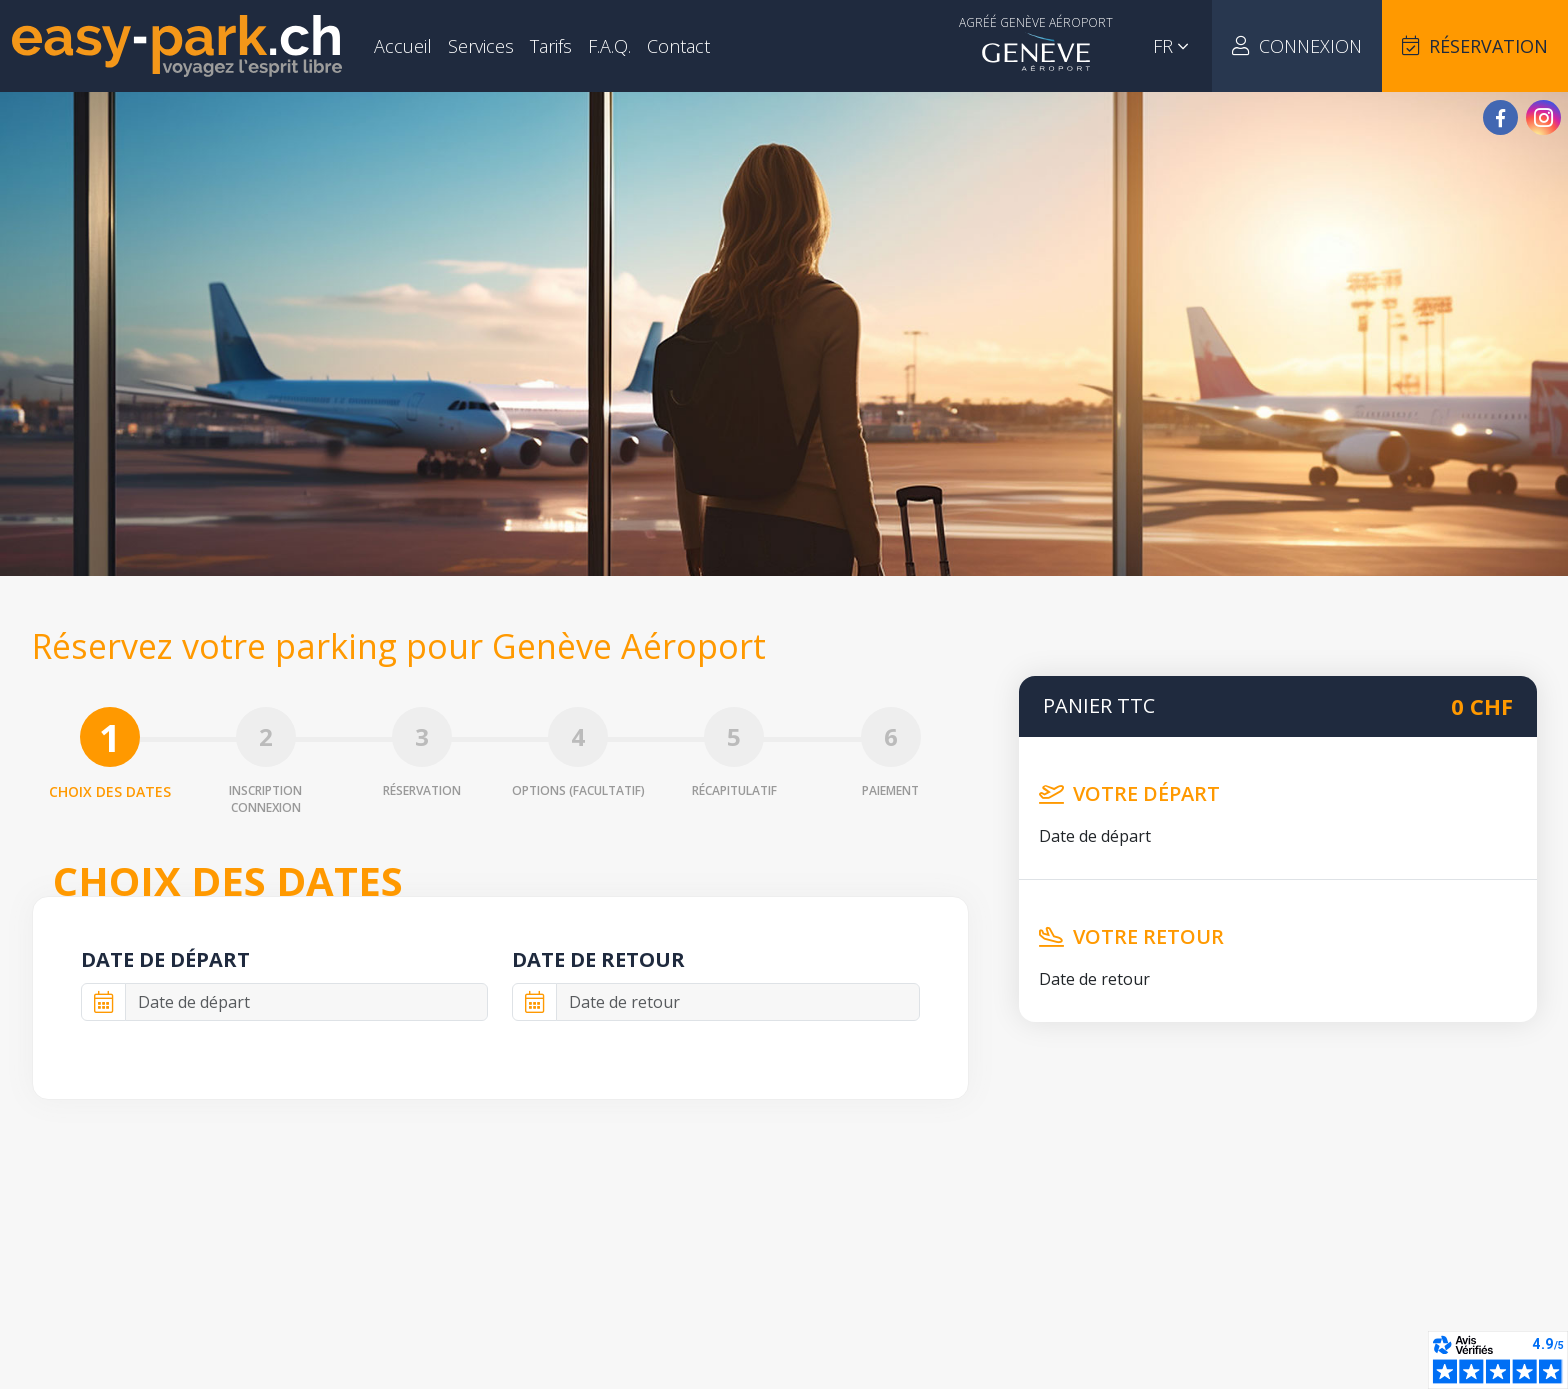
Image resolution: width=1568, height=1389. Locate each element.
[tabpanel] (500, 998)
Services (481, 46)
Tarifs (551, 46)
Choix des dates (110, 754)
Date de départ (165, 959)
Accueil (403, 46)
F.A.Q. (609, 46)
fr (1170, 46)
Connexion (1297, 46)
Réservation (1475, 46)
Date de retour (598, 959)
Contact (678, 46)
